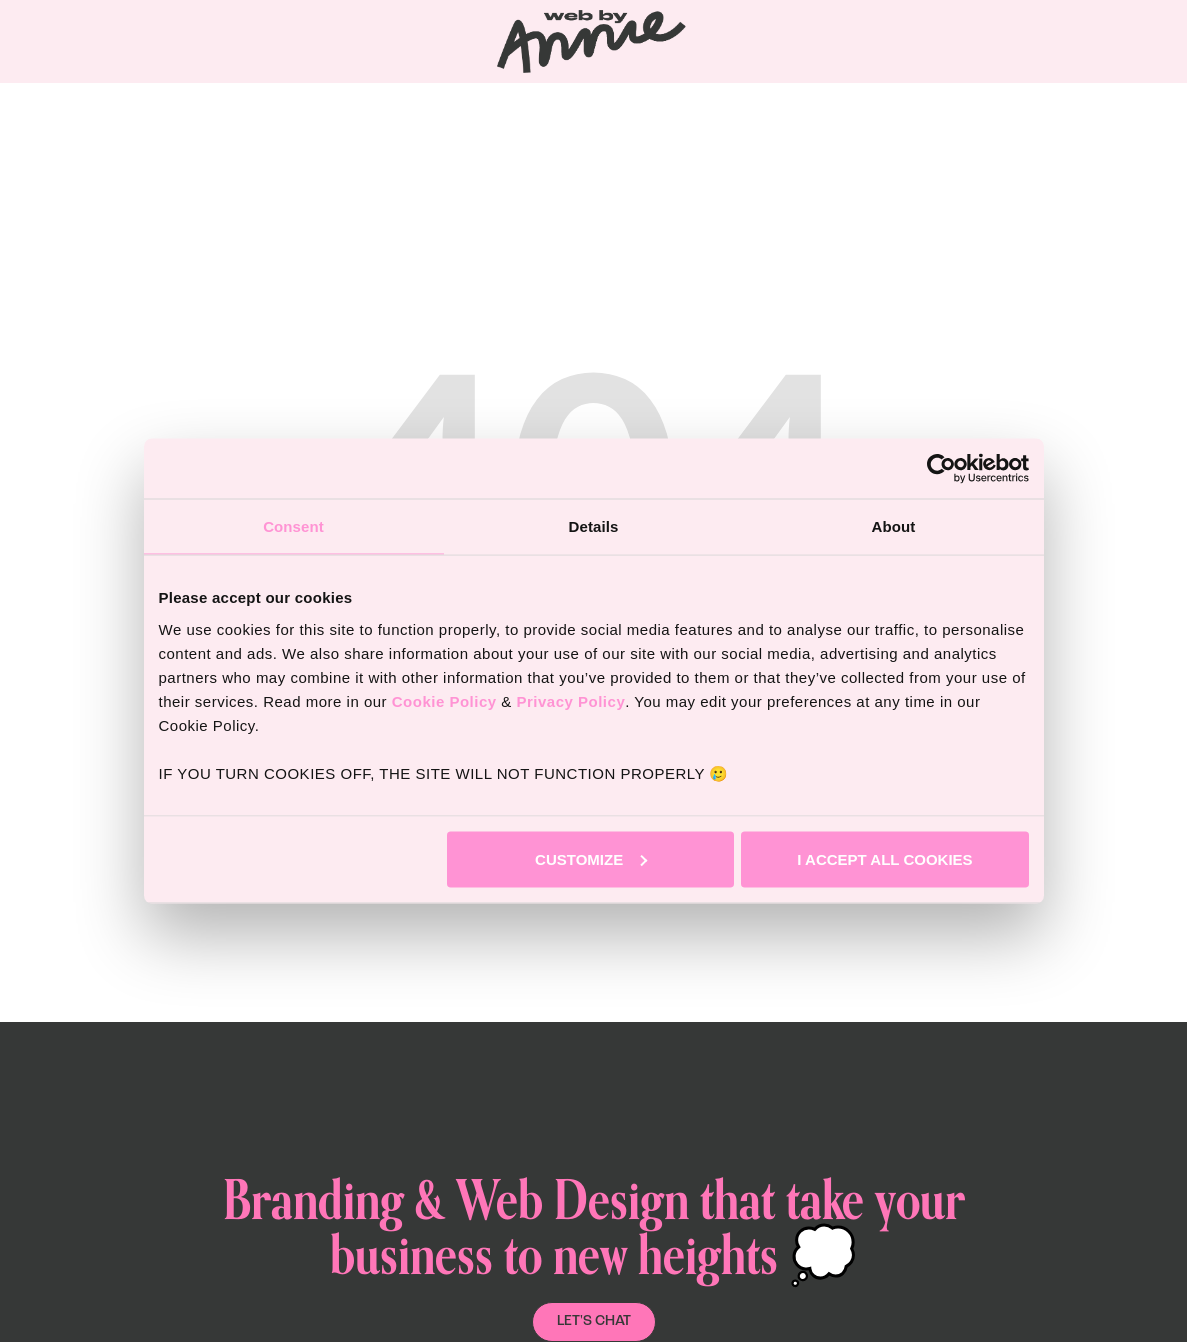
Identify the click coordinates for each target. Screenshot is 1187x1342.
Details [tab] (594, 526)
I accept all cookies (884, 858)
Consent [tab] (293, 526)
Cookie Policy (444, 700)
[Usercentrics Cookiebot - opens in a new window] (941, 469)
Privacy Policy (570, 700)
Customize (591, 858)
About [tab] (894, 526)
